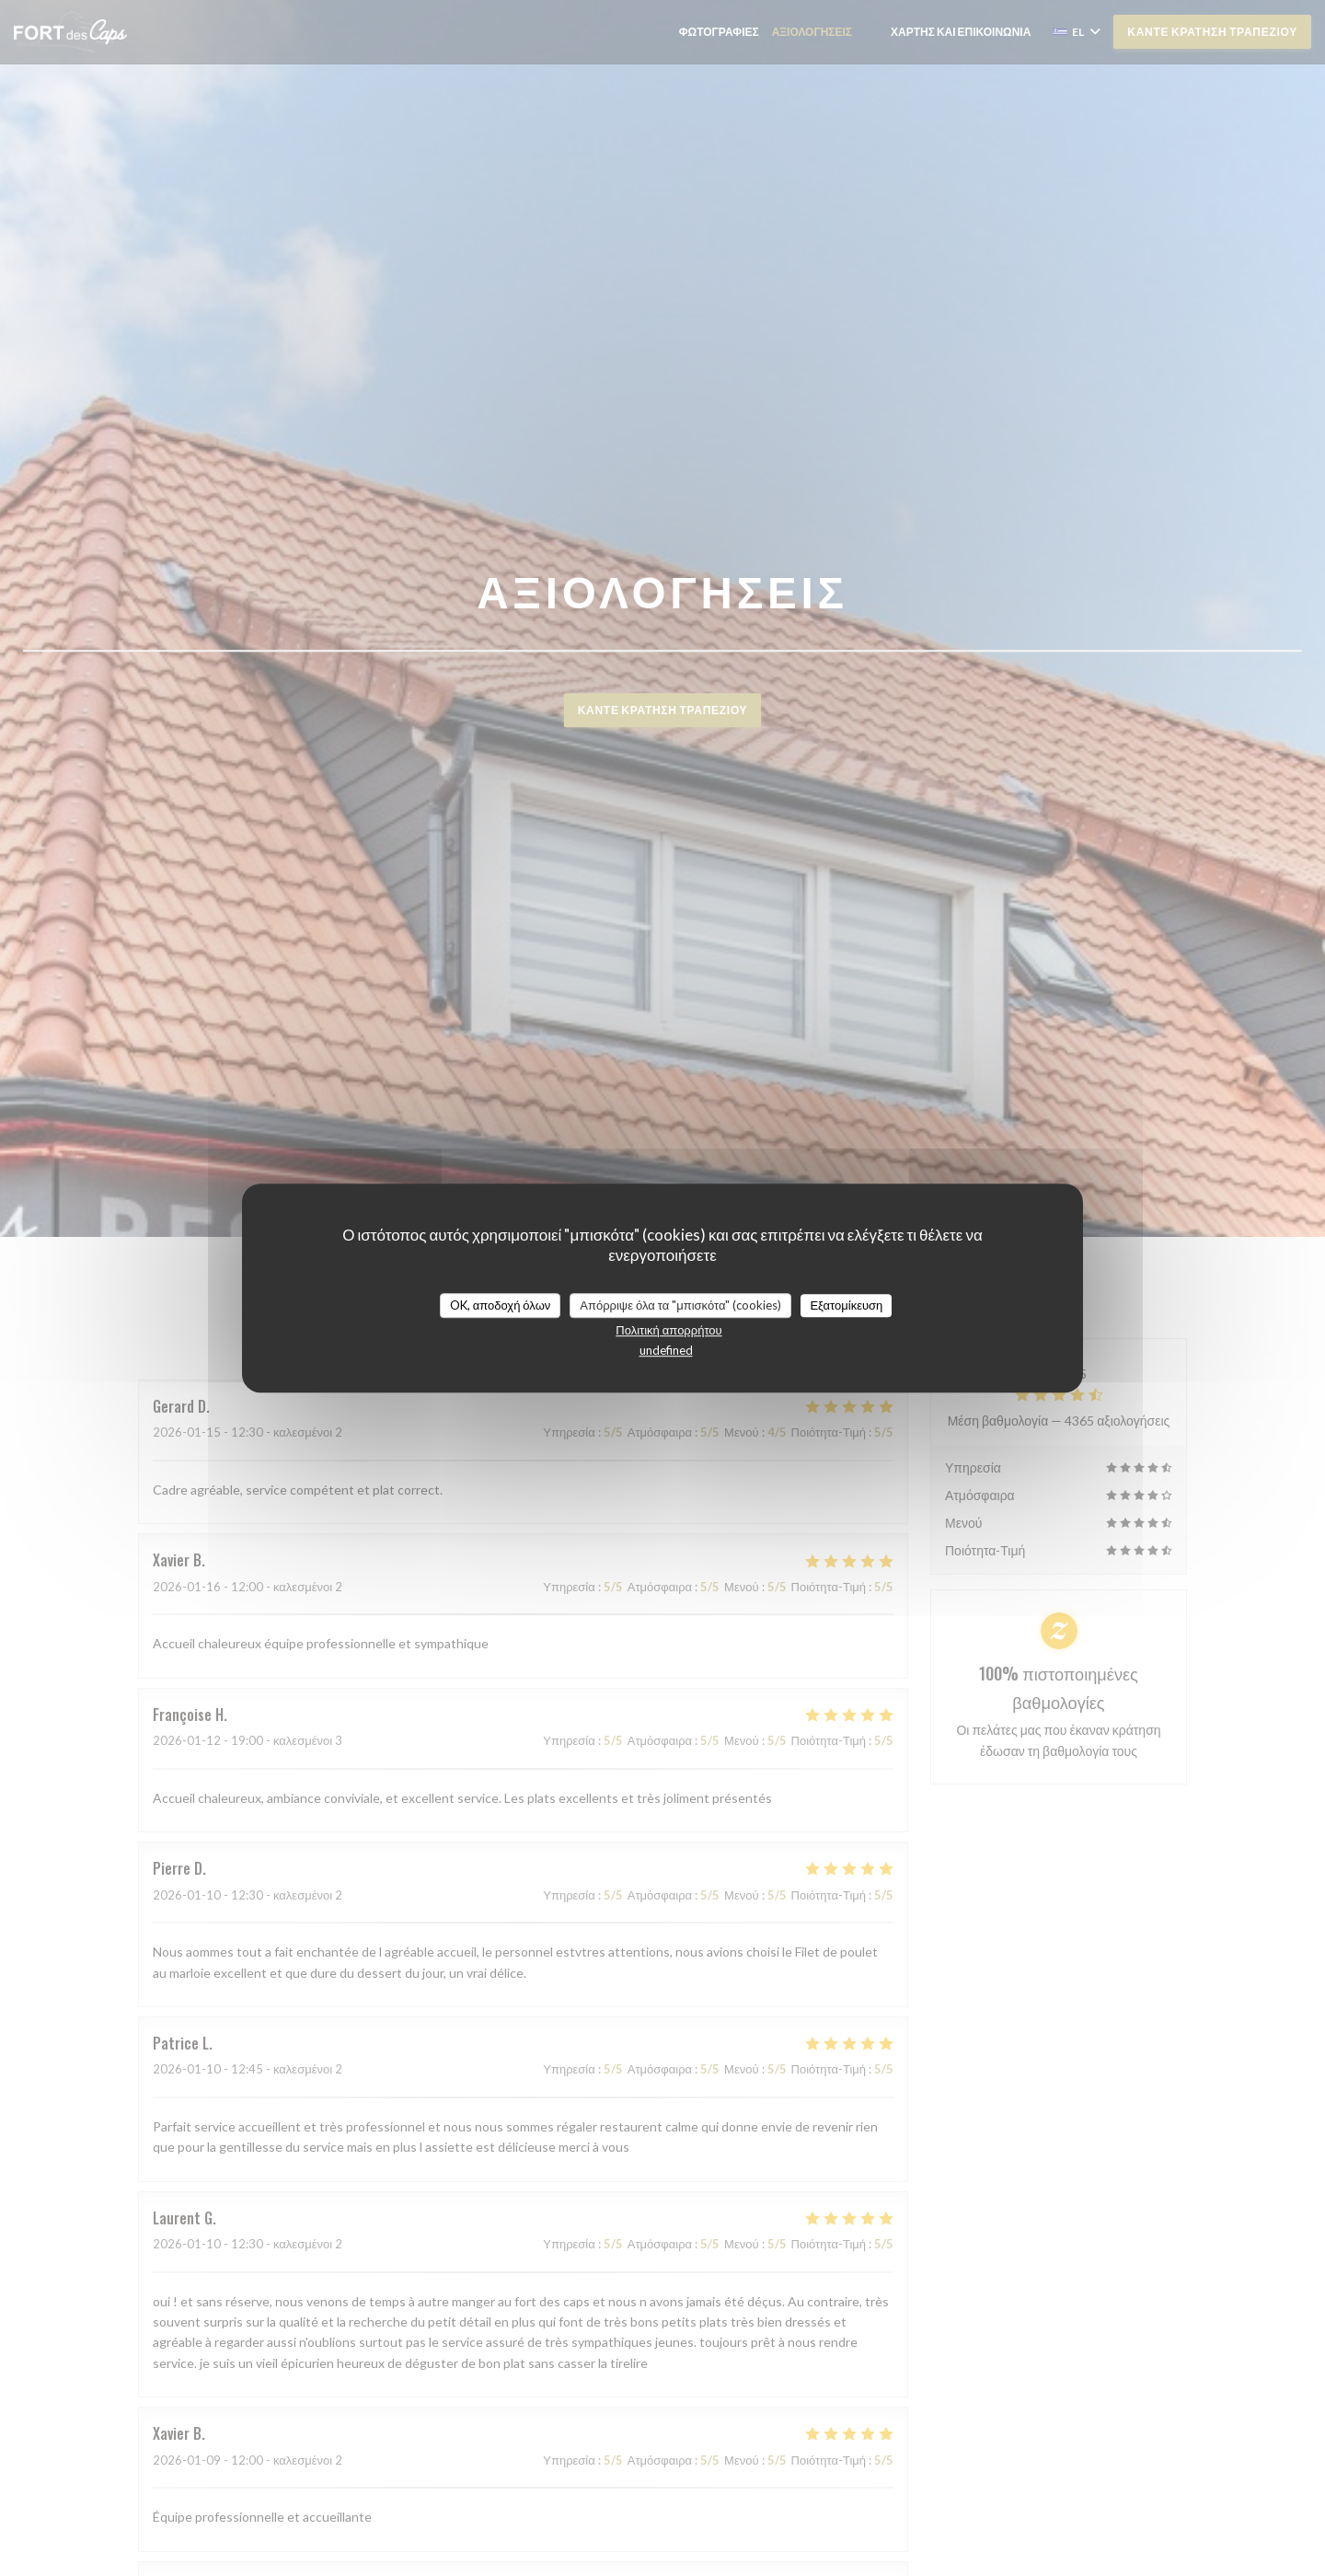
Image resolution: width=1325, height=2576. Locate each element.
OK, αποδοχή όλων (500, 1305)
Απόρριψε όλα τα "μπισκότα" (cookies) (680, 1305)
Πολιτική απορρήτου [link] (668, 1330)
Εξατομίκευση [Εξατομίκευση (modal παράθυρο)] (846, 1305)
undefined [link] (666, 1350)
